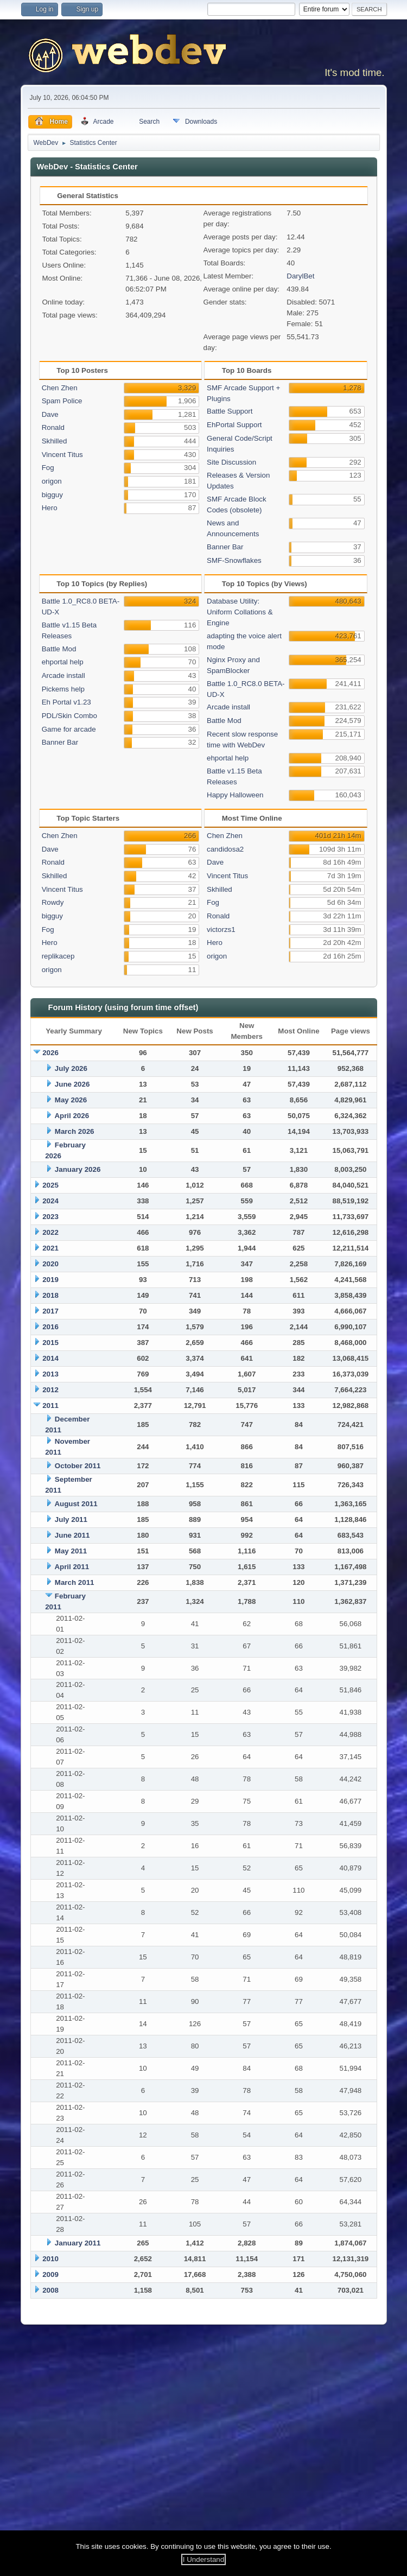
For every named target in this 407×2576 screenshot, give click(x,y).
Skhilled (54, 441)
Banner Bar (225, 547)
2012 (50, 1390)
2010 (50, 2259)
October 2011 (77, 1466)
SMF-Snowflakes (234, 560)
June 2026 (72, 1084)
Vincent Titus (62, 455)
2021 (50, 1248)
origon (52, 481)
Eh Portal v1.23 (66, 702)
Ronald (53, 427)
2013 (50, 1374)
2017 (50, 1311)
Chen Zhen (60, 388)
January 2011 (77, 2243)
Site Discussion (231, 462)
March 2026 (74, 1131)
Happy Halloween (235, 795)
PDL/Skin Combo (69, 716)
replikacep (58, 956)
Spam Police (62, 401)
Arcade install (63, 675)
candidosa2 (225, 849)
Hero (50, 508)
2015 (50, 1342)
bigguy (52, 495)
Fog (48, 468)
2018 (50, 1295)
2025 (50, 1185)
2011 (50, 1405)
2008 (50, 2290)
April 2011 (71, 1567)
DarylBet (300, 276)
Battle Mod (59, 649)
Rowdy (53, 902)
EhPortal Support (234, 425)
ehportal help (63, 662)
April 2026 (71, 1116)
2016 (50, 1327)
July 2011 (71, 1519)
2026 (50, 1053)
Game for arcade (69, 729)
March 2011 (74, 1582)
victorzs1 (221, 929)
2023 (50, 1217)
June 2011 (72, 1535)
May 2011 (71, 1551)
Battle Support (229, 411)
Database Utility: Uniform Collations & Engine (239, 612)
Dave (50, 414)
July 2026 (71, 1068)
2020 (50, 1264)
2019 (50, 1280)
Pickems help (63, 689)
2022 (50, 1232)
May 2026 (71, 1100)
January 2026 (77, 1169)
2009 (50, 2274)
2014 (50, 1358)
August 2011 (75, 1504)
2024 (50, 1201)
